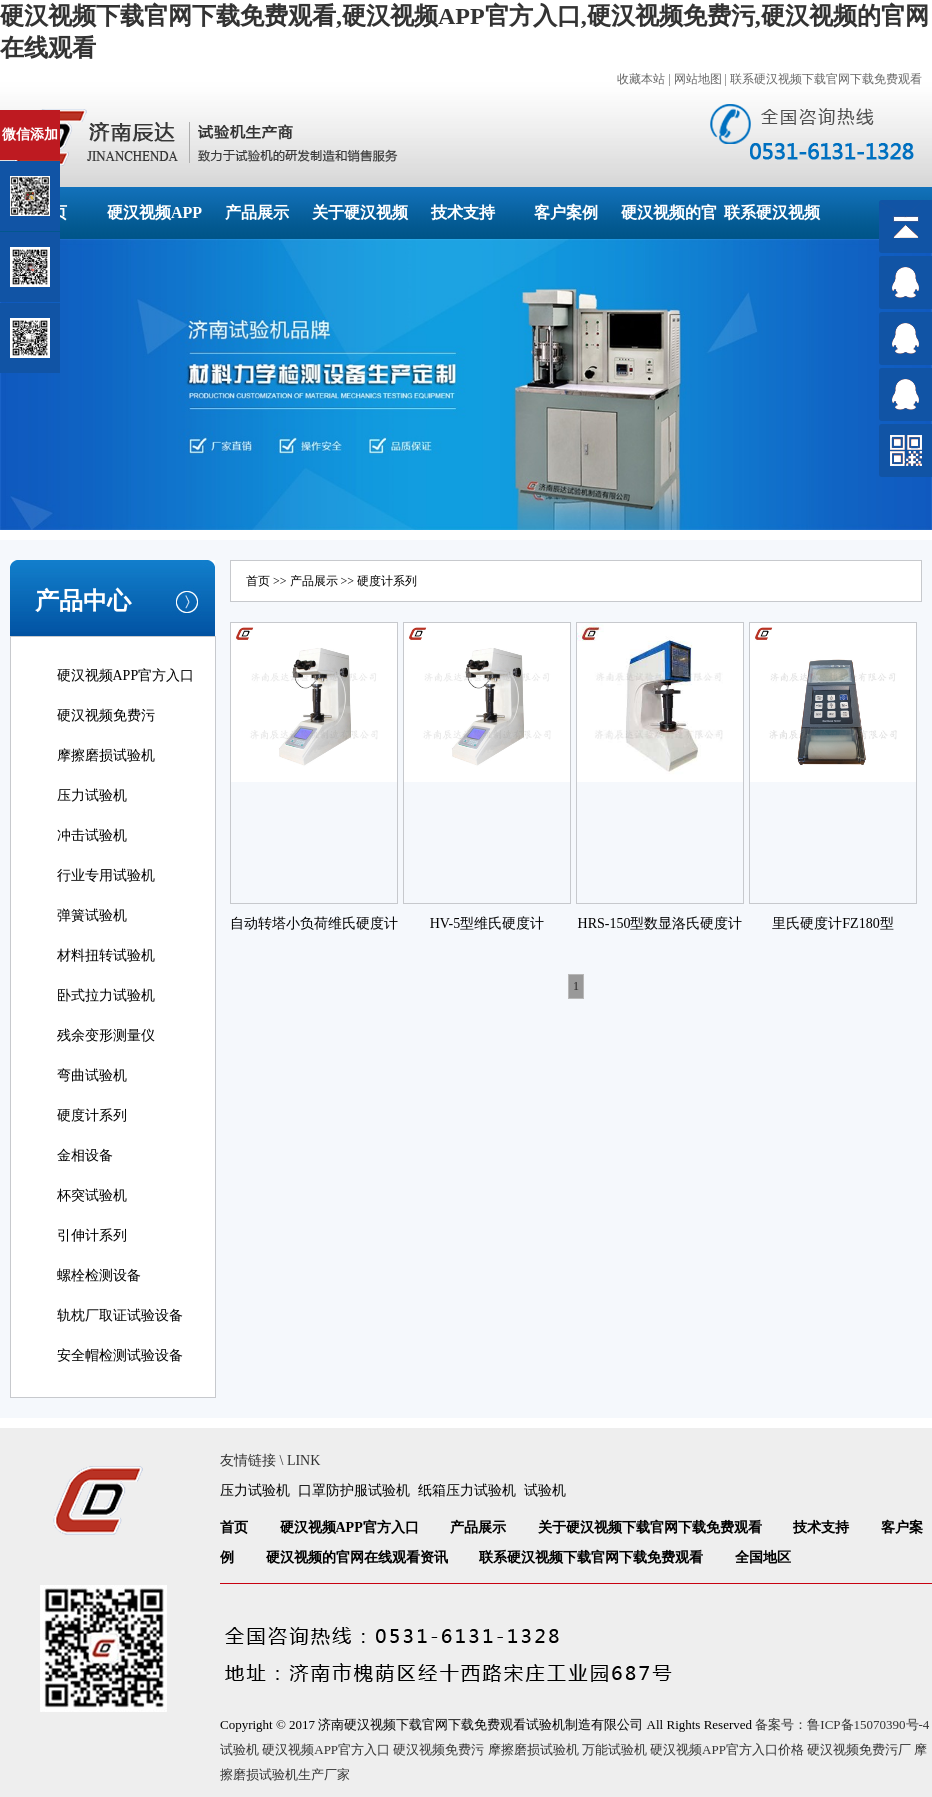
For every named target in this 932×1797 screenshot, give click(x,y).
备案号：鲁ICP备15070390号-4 (842, 1724)
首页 (258, 581)
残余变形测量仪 (106, 1035)
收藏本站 (641, 79)
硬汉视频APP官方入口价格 (727, 1749)
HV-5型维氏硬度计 (487, 923)
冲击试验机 (92, 835)
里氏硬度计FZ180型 (832, 923)
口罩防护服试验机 (354, 1490)
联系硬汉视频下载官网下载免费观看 (826, 79)
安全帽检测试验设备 (120, 1355)
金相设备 (85, 1155)
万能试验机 (614, 1749)
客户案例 (566, 212)
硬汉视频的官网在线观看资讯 (357, 1557)
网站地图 (698, 79)
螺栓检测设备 (99, 1275)
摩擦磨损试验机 (106, 755)
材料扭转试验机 (106, 955)
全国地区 (763, 1557)
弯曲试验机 (92, 1075)
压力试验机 (92, 795)
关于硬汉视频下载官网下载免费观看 (650, 1527)
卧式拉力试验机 (106, 995)
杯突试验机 (92, 1195)
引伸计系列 (92, 1235)
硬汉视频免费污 (106, 715)
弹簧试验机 (92, 915)
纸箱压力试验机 (467, 1490)
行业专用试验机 (106, 875)
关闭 (101, 118)
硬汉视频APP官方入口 (126, 675)
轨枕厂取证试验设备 (120, 1315)
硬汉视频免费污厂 (859, 1749)
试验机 (545, 1490)
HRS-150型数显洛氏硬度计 (660, 923)
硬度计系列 (92, 1115)
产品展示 (257, 212)
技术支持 (463, 212)
